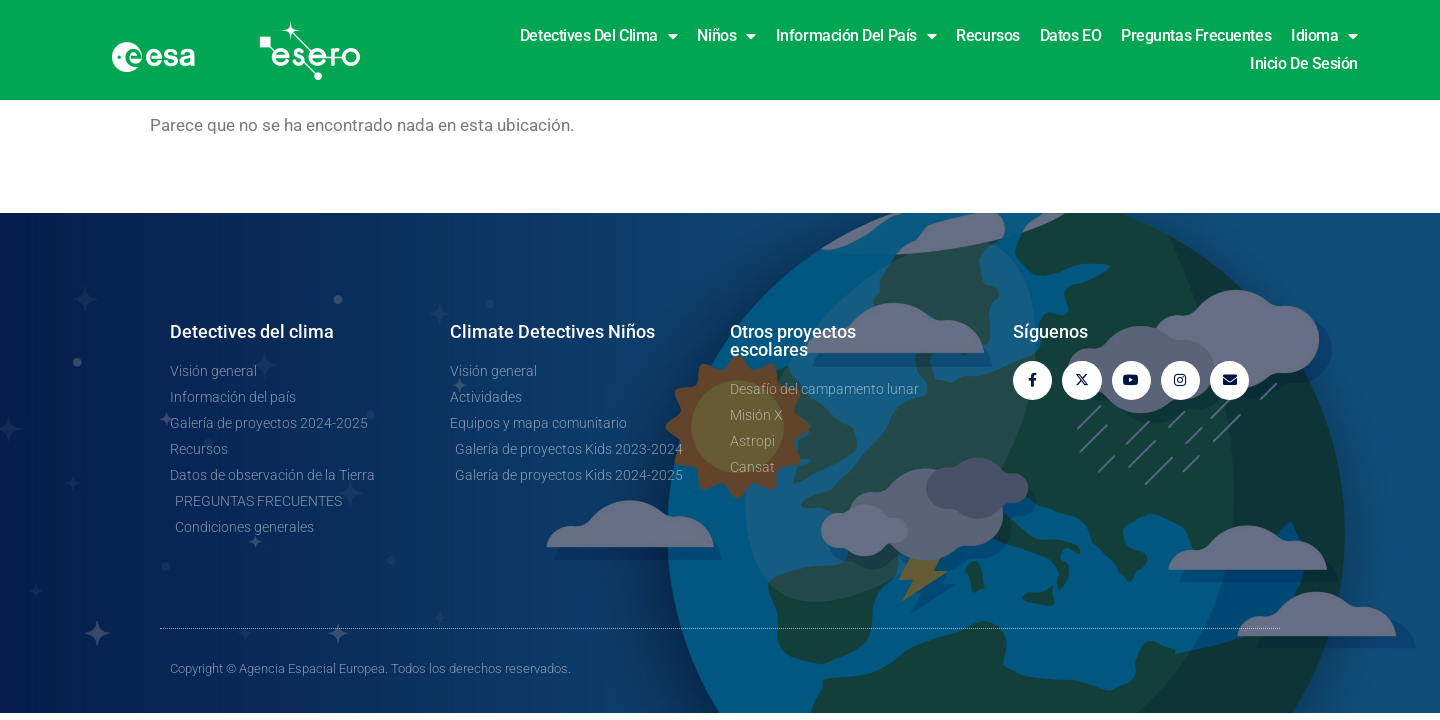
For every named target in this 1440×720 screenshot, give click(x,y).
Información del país (856, 36)
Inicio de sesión (1304, 63)
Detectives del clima (599, 36)
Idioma (1324, 36)
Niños (726, 36)
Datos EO (1070, 35)
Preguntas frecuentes (1196, 35)
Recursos (987, 35)
